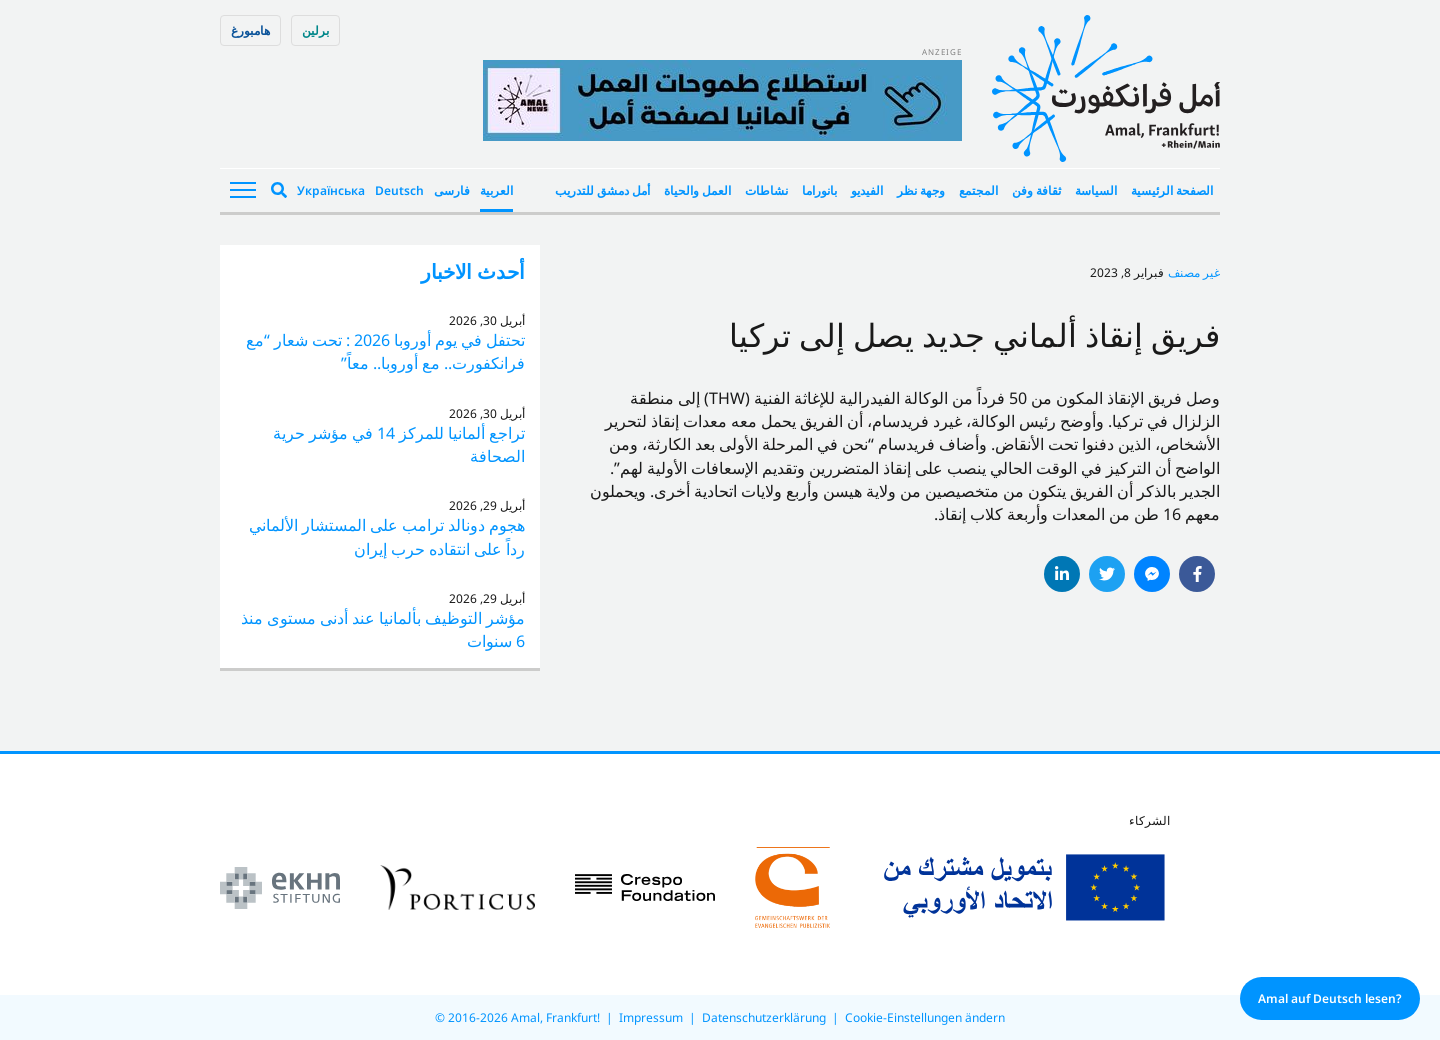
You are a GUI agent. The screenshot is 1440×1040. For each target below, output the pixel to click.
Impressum (651, 1017)
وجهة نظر (921, 190)
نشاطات (766, 190)
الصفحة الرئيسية (1172, 190)
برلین (315, 30)
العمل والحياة (697, 190)
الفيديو (867, 190)
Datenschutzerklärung (764, 1017)
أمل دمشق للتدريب (602, 190)
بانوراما (819, 190)
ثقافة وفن (1036, 190)
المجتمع (978, 190)
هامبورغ (250, 30)
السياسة (1096, 190)
